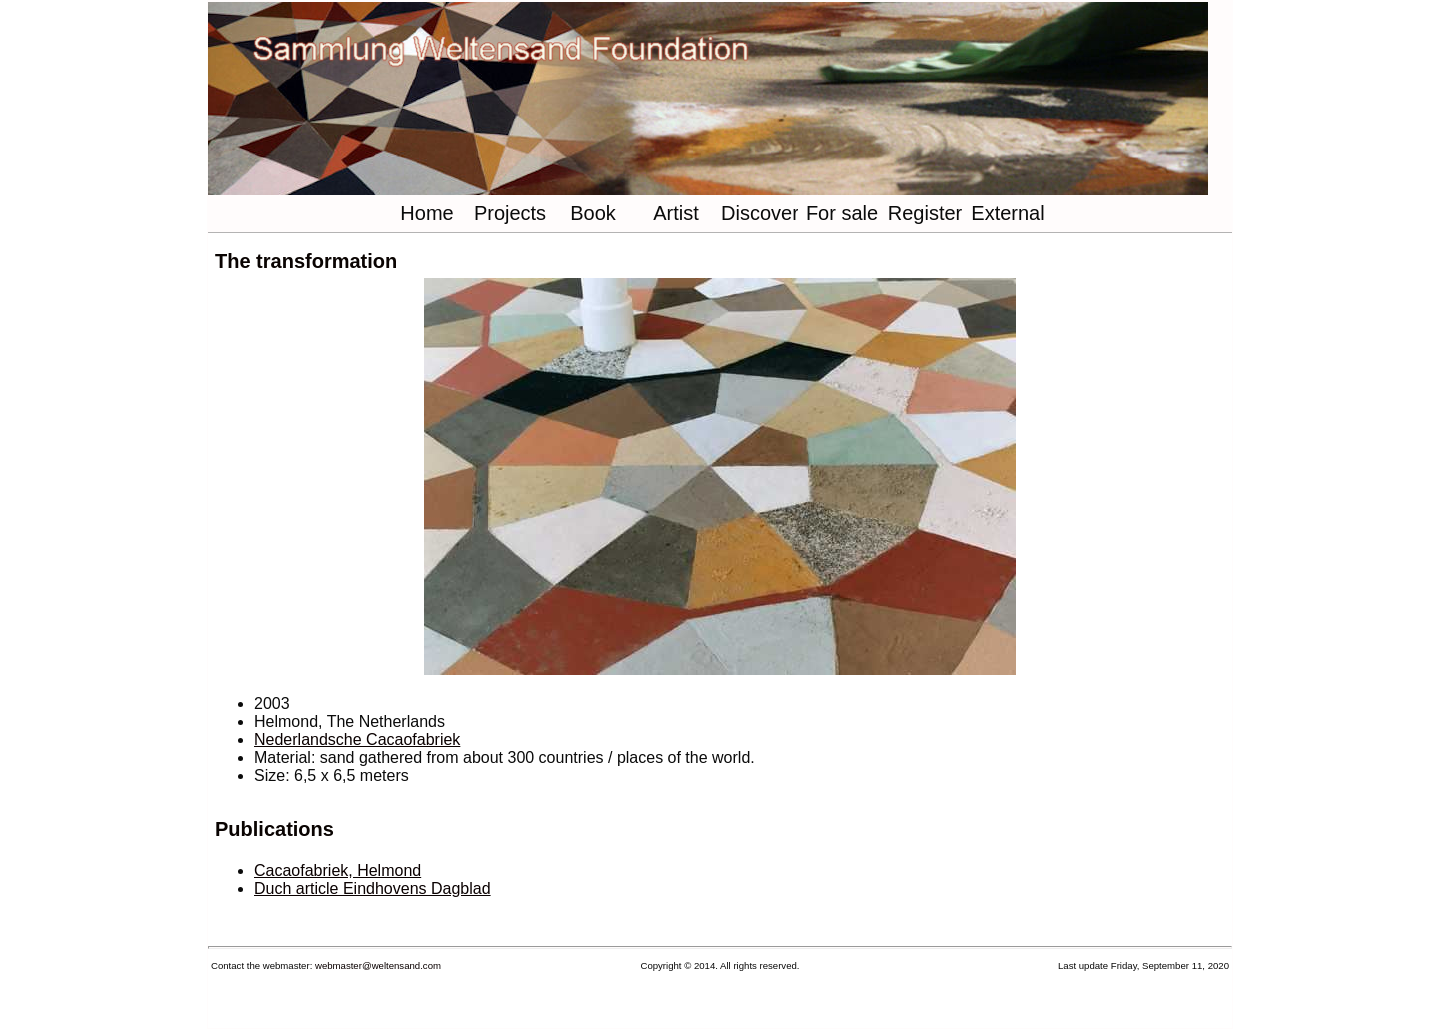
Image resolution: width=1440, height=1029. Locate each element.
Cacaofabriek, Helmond (337, 870)
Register (925, 213)
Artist (676, 213)
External (1007, 213)
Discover (759, 213)
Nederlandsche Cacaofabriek (357, 739)
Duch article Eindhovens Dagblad (372, 888)
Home (426, 213)
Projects (510, 213)
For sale (842, 213)
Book (593, 213)
